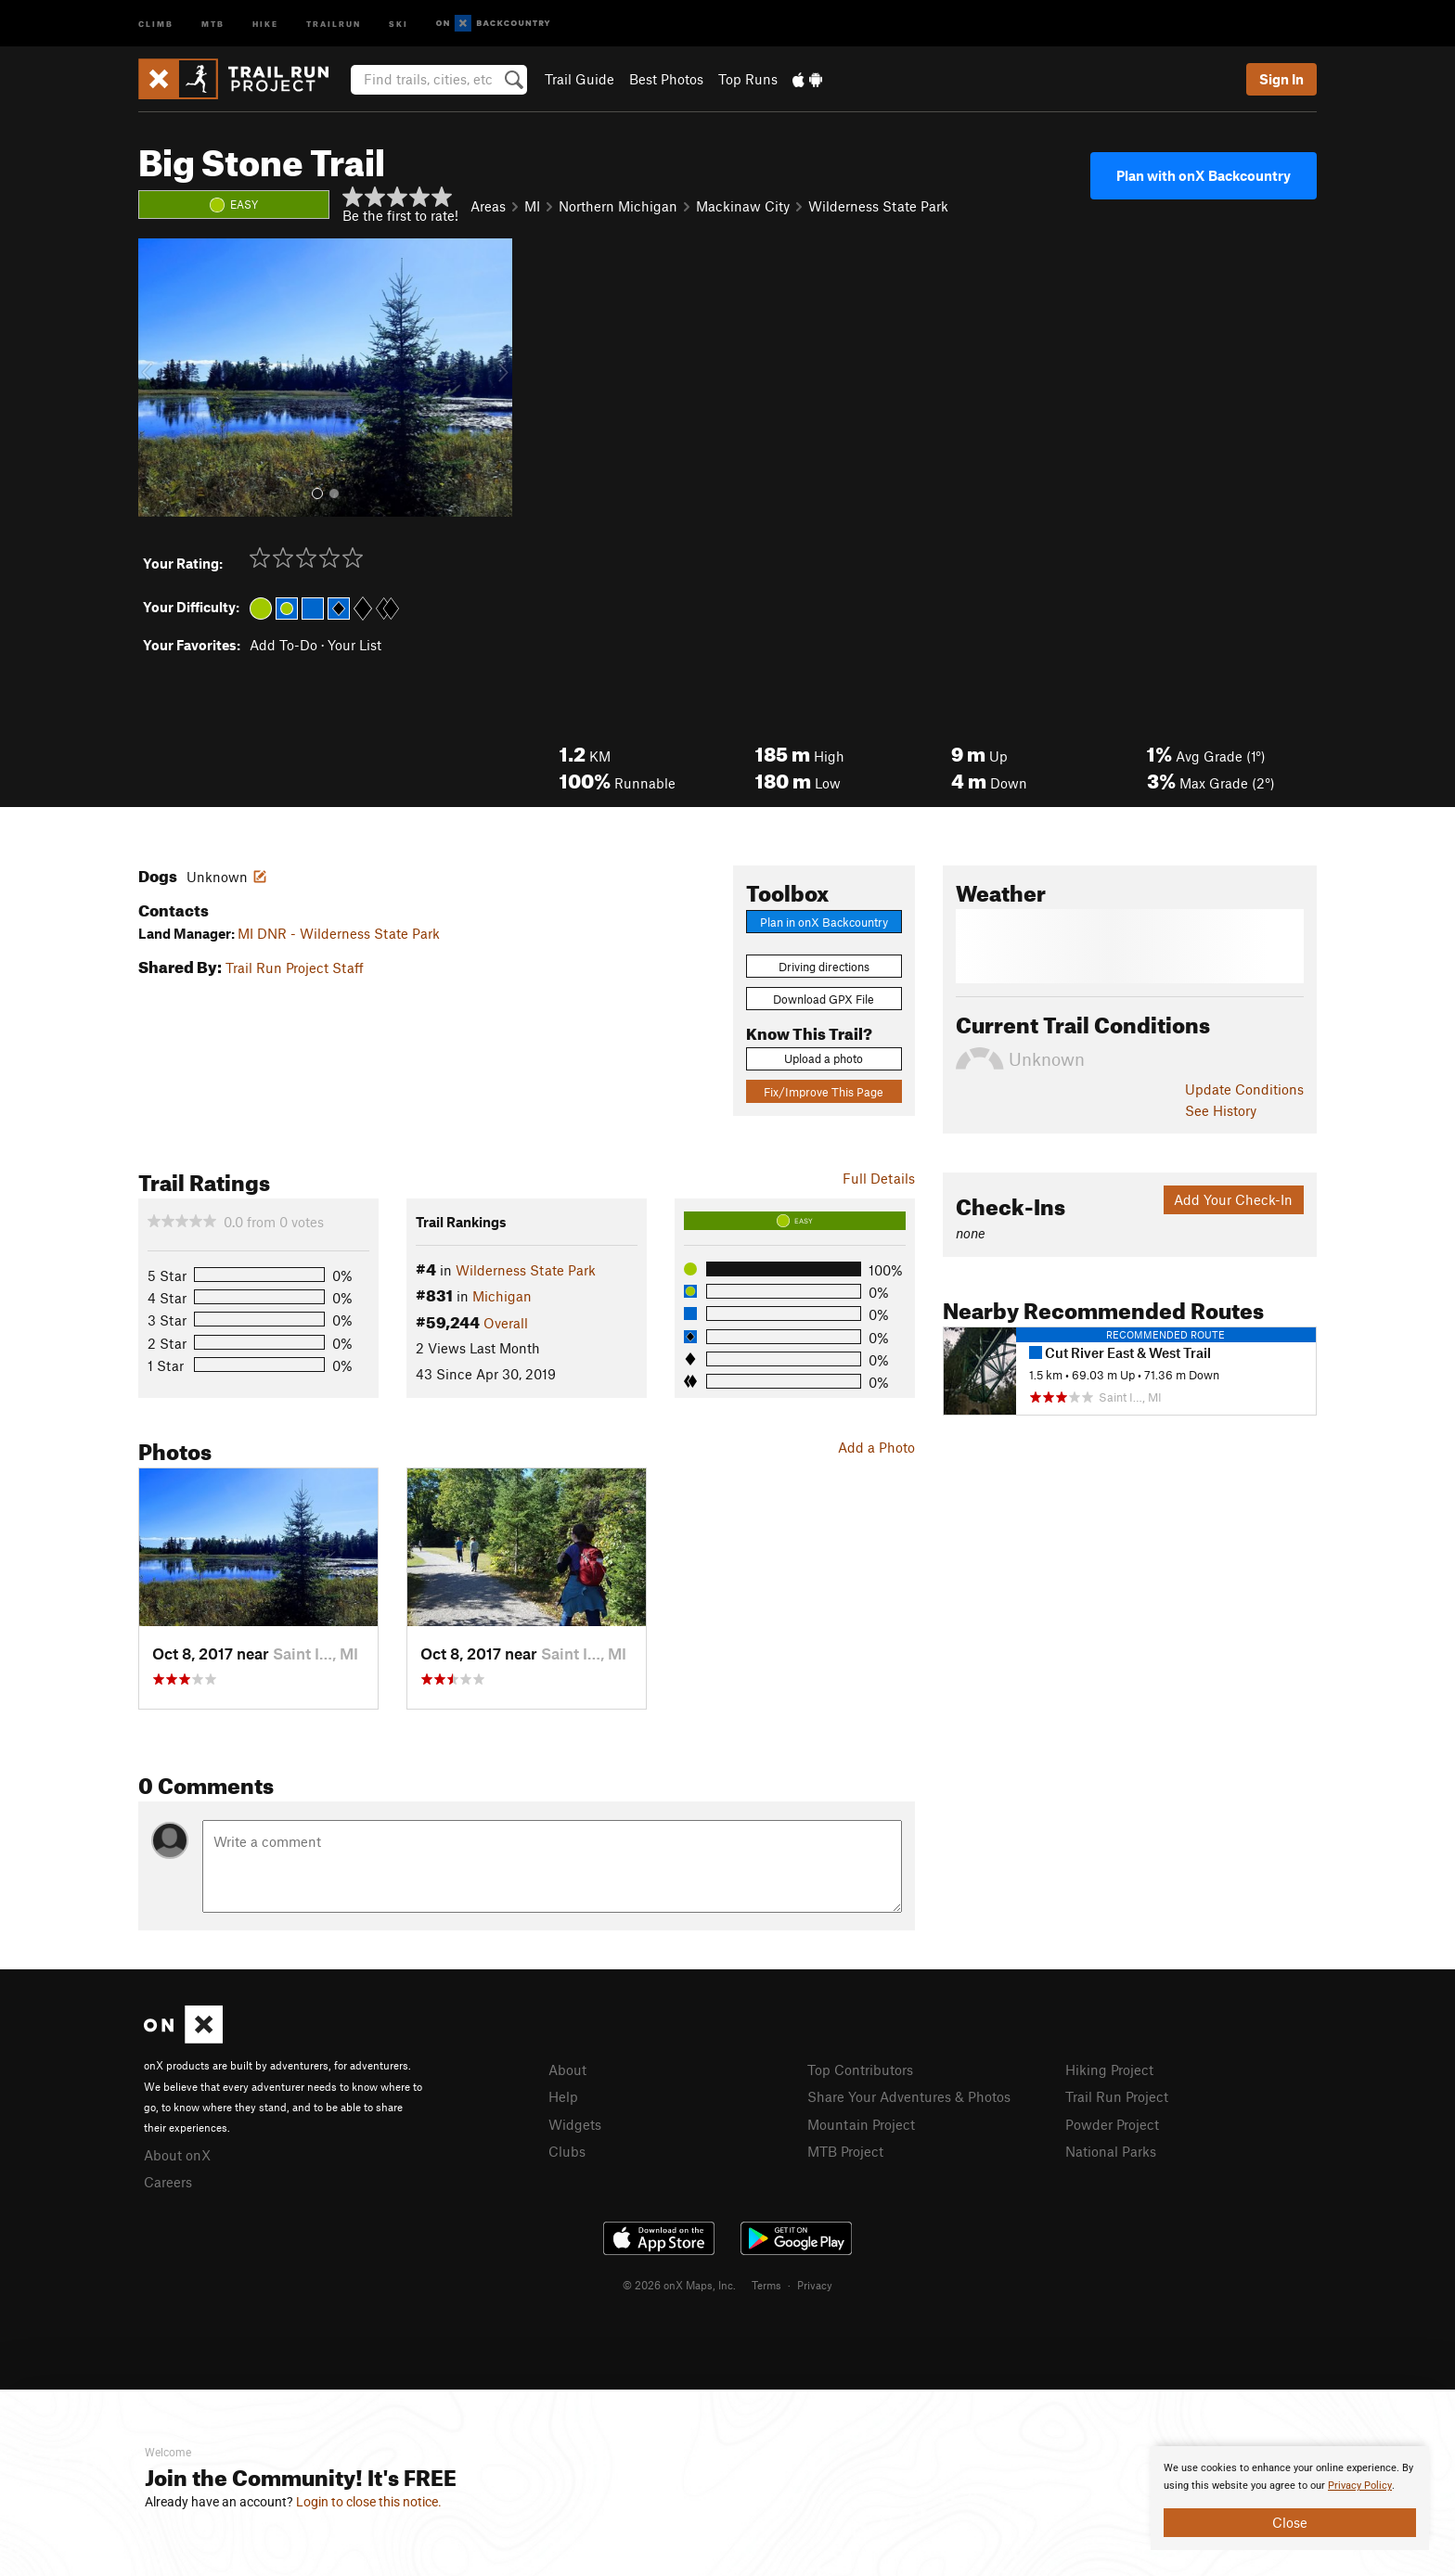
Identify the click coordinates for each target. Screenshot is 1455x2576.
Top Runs (748, 78)
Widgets (574, 2124)
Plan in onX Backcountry (824, 922)
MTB (213, 23)
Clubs (567, 2151)
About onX (177, 2155)
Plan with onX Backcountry (1203, 175)
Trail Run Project (1116, 2096)
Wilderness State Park (878, 206)
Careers (168, 2181)
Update (1244, 1089)
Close (1289, 2522)
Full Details (879, 1178)
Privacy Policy (1360, 2486)
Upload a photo (823, 1058)
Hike (265, 23)
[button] (156, 377)
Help (563, 2096)
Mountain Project (861, 2124)
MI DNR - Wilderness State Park (339, 933)
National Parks (1110, 2151)
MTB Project (845, 2151)
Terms (766, 2284)
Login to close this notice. (369, 2501)
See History (1220, 1110)
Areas (488, 206)
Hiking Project (1109, 2069)
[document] (1290, 2498)
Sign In (1281, 78)
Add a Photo (876, 1447)
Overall (505, 1322)
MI (532, 206)
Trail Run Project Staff (294, 967)
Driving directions (824, 966)
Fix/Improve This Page (823, 1091)
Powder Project (1112, 2124)
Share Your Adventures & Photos (909, 2096)
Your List (354, 644)
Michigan (502, 1296)
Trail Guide (579, 78)
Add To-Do (283, 644)
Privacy (814, 2284)
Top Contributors (860, 2069)
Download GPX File (823, 999)
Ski (398, 23)
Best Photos (666, 78)
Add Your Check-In (1233, 1199)
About (567, 2069)
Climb (156, 23)
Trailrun (333, 23)
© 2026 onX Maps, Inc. (679, 2284)
